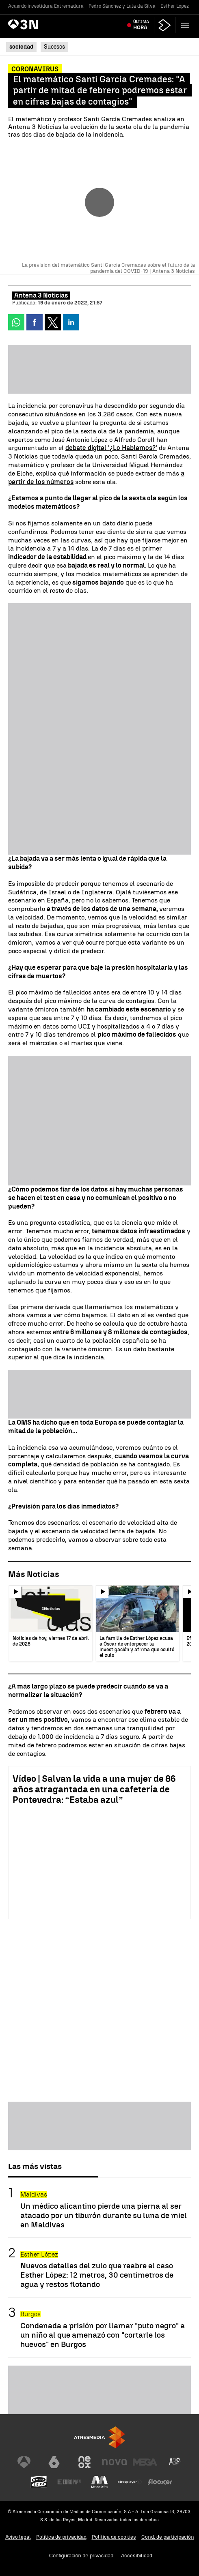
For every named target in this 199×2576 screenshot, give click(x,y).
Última (141, 25)
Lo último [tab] (121, 2166)
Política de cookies (114, 2537)
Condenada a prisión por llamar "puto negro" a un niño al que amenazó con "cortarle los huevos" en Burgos (102, 2335)
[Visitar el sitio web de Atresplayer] (130, 2482)
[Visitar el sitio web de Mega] (145, 2462)
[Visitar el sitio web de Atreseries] (175, 2462)
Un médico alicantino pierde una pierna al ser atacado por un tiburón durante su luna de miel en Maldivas (103, 2215)
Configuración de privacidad (81, 2555)
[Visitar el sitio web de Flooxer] (160, 2482)
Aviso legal (18, 2537)
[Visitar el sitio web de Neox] (84, 2462)
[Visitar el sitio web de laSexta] (54, 2462)
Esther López (174, 6)
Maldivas (33, 2194)
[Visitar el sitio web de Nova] (114, 2462)
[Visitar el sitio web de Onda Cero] (39, 2482)
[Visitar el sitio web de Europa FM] (69, 2482)
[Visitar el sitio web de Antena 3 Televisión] (24, 2462)
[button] (185, 25)
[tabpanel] (99, 2267)
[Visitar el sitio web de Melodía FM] (99, 2482)
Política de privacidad (61, 2537)
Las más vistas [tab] (35, 2166)
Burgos (30, 2314)
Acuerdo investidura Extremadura (46, 6)
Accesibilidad (136, 2555)
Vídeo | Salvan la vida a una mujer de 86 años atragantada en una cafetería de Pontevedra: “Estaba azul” (94, 1789)
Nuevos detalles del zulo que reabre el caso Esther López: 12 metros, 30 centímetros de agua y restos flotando (96, 2275)
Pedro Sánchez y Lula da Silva (122, 6)
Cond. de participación (167, 2537)
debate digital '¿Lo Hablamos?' (111, 448)
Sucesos (54, 46)
